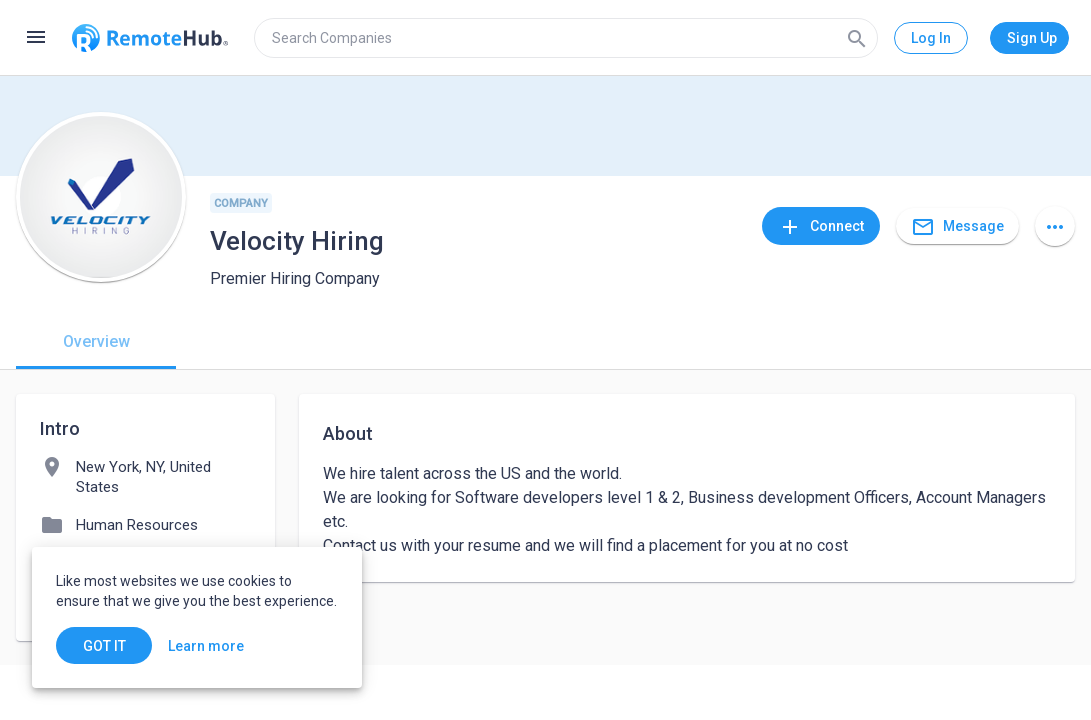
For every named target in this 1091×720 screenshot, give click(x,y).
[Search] (857, 38)
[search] (566, 38)
